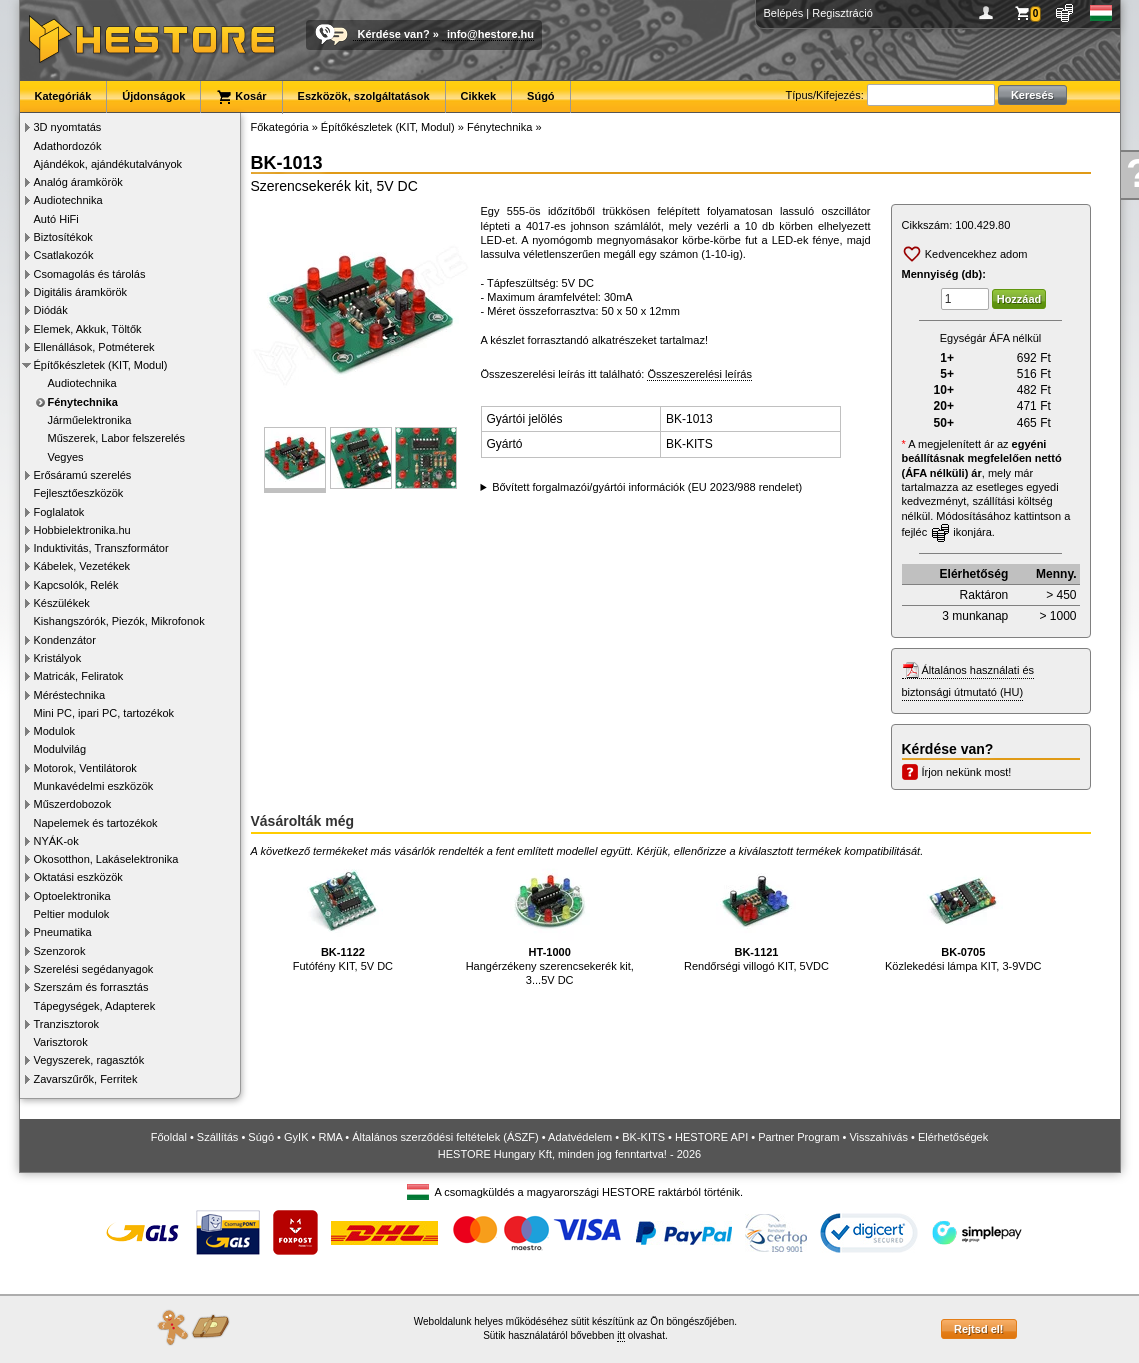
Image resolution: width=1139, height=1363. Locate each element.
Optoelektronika (72, 896)
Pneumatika (63, 932)
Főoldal (169, 1137)
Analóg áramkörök (78, 182)
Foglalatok (59, 512)
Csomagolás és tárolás (90, 274)
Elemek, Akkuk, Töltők (88, 329)
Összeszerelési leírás (699, 374)
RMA (330, 1137)
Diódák (51, 310)
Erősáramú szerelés (83, 475)
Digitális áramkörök (81, 292)
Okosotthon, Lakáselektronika (106, 859)
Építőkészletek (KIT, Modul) (101, 365)
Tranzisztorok (67, 1024)
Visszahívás (878, 1137)
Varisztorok (61, 1042)
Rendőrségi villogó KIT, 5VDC (756, 916)
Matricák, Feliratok (79, 676)
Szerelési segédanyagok (94, 969)
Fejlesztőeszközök (79, 493)
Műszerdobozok (73, 804)
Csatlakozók (64, 255)
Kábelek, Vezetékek (82, 566)
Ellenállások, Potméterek (94, 347)
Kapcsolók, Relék (76, 585)
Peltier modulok (72, 914)
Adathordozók (68, 146)
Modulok (55, 731)
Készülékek (62, 603)
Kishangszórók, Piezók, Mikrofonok (119, 621)
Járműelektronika (90, 420)
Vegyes (66, 457)
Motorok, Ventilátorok (85, 768)
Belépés (784, 13)
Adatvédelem (580, 1137)
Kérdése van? (394, 34)
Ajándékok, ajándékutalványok (108, 164)
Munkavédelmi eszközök (94, 786)
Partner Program (798, 1137)
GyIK (296, 1137)
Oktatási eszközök (78, 877)
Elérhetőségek (953, 1137)
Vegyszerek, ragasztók (89, 1060)
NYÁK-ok (56, 841)
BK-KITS (643, 1137)
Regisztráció (842, 13)
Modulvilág (60, 749)
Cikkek (478, 96)
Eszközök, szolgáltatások (364, 96)
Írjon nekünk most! (967, 772)
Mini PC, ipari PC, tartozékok (104, 713)
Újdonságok (153, 96)
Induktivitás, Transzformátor (101, 548)
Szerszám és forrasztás (91, 987)
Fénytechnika (83, 402)
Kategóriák (63, 96)
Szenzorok (60, 951)
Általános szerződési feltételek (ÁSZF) (445, 1137)
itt (621, 1335)
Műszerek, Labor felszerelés (117, 438)
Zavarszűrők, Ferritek (86, 1079)
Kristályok (58, 658)
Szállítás (218, 1137)
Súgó (541, 96)
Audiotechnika (68, 200)
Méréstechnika (70, 695)
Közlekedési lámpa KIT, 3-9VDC (963, 916)
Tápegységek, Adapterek (95, 1006)
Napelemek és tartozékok (96, 823)
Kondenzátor (65, 640)
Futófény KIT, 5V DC (343, 916)
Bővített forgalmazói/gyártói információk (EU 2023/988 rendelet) (647, 487)
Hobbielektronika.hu (82, 530)
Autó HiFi (56, 219)
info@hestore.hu (490, 34)
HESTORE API (711, 1137)
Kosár (241, 97)
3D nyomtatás (68, 127)
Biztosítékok (63, 237)
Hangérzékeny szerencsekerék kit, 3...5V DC (550, 923)
